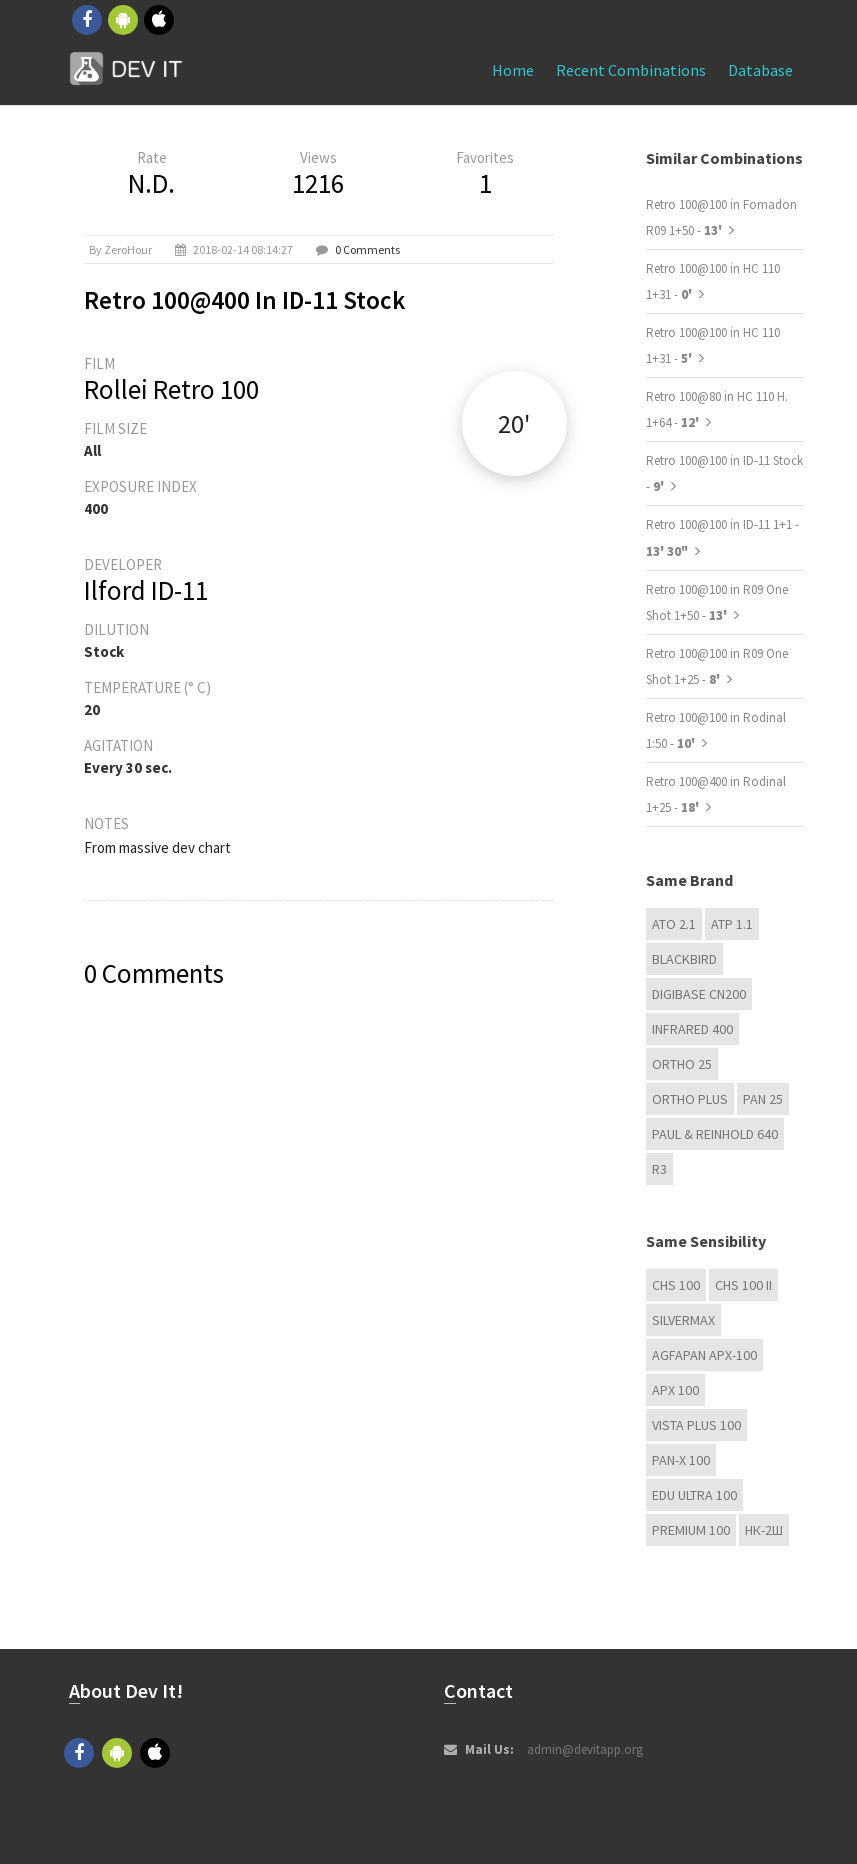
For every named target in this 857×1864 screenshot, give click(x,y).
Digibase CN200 (699, 994)
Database (760, 70)
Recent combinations (631, 70)
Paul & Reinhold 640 (715, 1134)
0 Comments (367, 249)
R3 (659, 1169)
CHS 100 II (743, 1285)
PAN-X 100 (681, 1460)
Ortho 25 (682, 1064)
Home (513, 70)
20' (514, 423)
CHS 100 (676, 1285)
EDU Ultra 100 (694, 1495)
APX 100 (675, 1390)
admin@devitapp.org (585, 1749)
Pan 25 (763, 1099)
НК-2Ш (764, 1530)
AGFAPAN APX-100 (704, 1355)
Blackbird (684, 959)
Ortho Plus (690, 1099)
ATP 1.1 (732, 924)
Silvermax (683, 1320)
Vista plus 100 (696, 1425)
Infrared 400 (692, 1029)
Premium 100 (691, 1530)
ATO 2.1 (674, 924)
